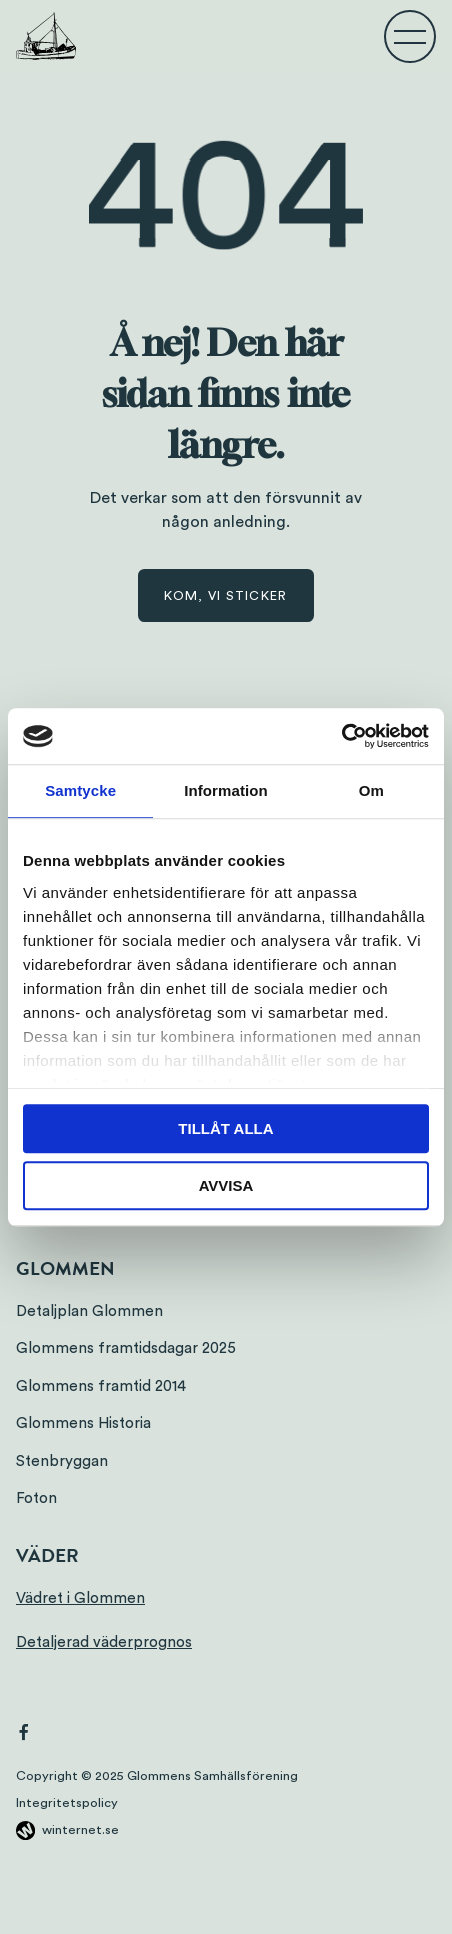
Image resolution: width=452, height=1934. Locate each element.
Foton (36, 1498)
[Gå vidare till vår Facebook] (24, 1735)
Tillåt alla (225, 1128)
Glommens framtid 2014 (101, 1386)
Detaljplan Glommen (89, 1311)
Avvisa (226, 1185)
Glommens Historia (83, 1423)
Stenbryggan (62, 1461)
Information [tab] (226, 790)
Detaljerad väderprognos (104, 1642)
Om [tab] (371, 790)
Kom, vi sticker (225, 596)
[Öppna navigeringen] (410, 36)
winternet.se (80, 1830)
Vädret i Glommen (80, 1598)
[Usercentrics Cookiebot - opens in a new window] (341, 736)
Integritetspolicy (67, 1803)
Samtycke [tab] (80, 790)
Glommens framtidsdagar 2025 (126, 1348)
